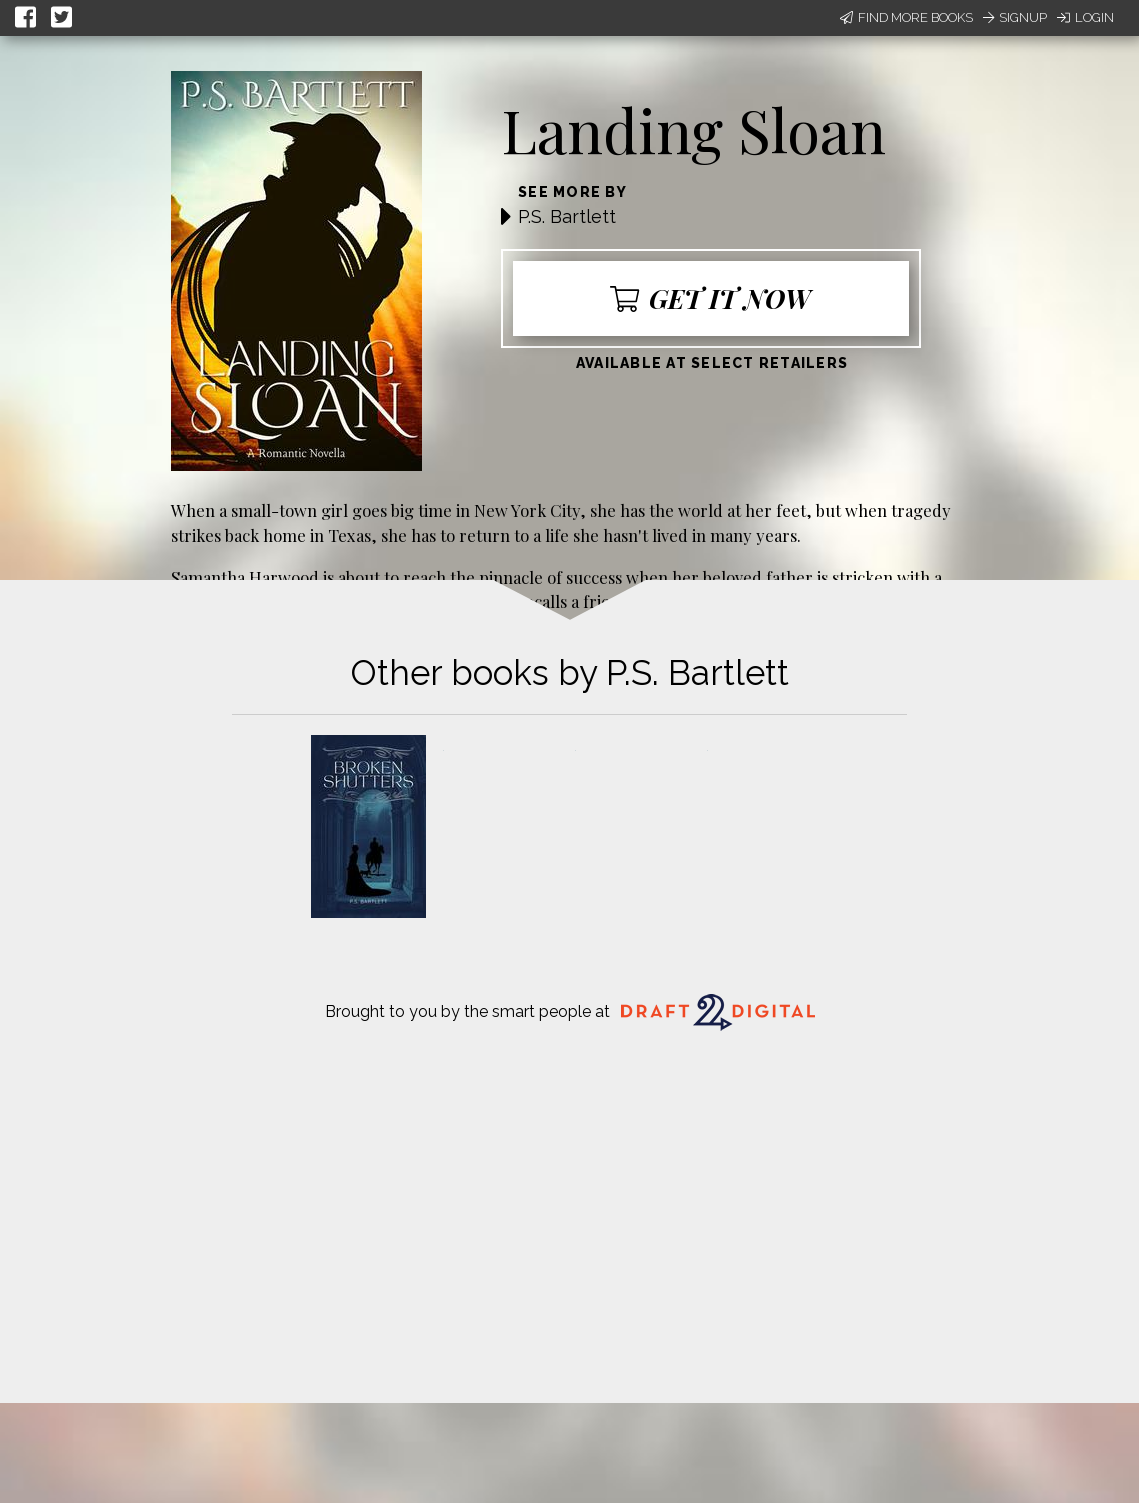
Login (1085, 17)
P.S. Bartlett (567, 216)
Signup (1015, 17)
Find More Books (906, 17)
